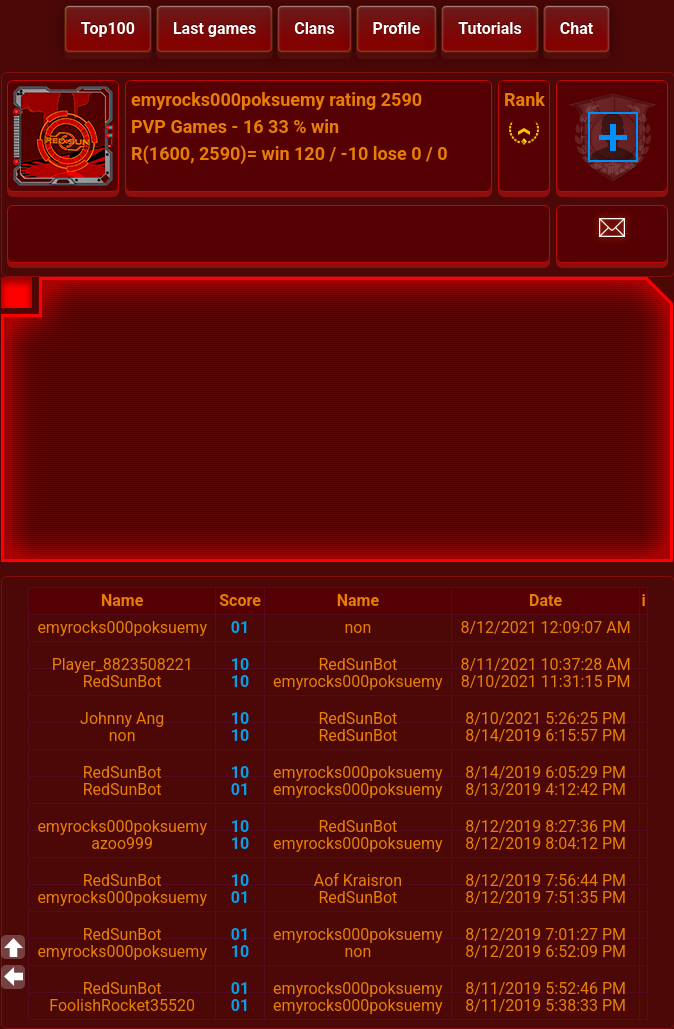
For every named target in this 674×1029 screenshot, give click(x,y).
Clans (314, 28)
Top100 (108, 28)
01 (240, 627)
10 (240, 664)
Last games (214, 28)
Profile (397, 28)
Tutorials (490, 28)
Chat (576, 28)
